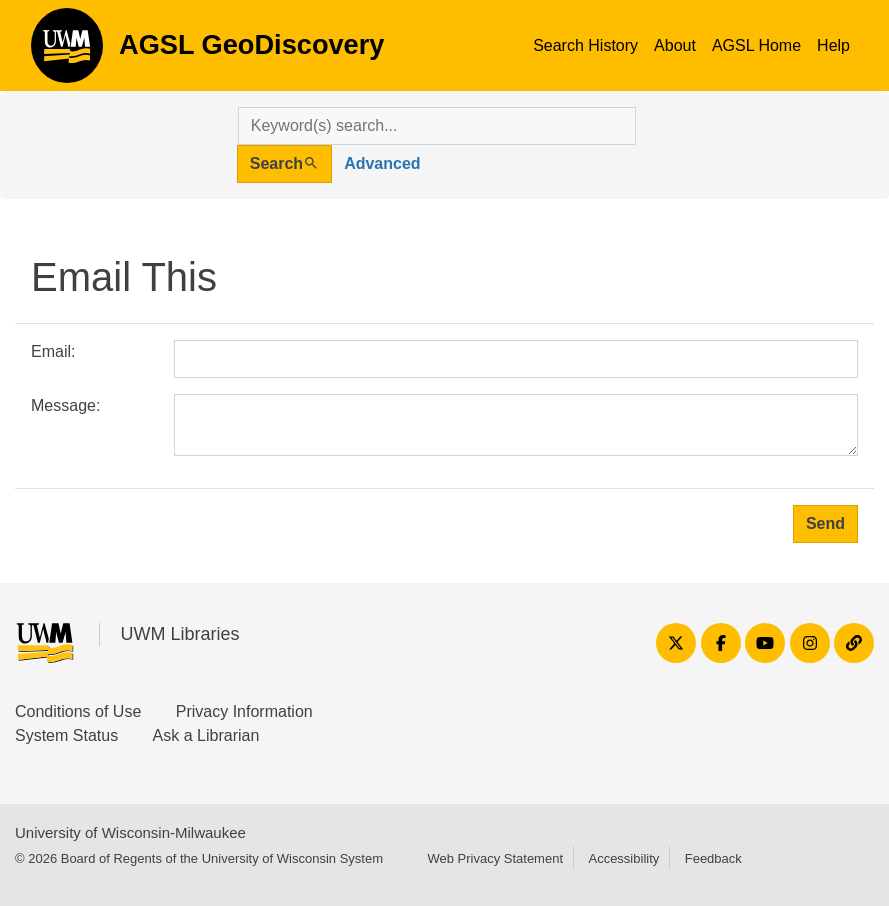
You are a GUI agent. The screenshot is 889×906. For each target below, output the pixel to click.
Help (833, 45)
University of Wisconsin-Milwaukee (130, 832)
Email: (53, 351)
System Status (66, 735)
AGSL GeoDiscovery (67, 52)
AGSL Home (756, 45)
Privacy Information (244, 711)
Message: (65, 405)
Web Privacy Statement (495, 858)
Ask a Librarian (206, 735)
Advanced (382, 163)
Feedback (713, 858)
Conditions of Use (78, 711)
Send (825, 523)
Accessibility (623, 858)
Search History (585, 45)
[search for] (437, 126)
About (675, 45)
